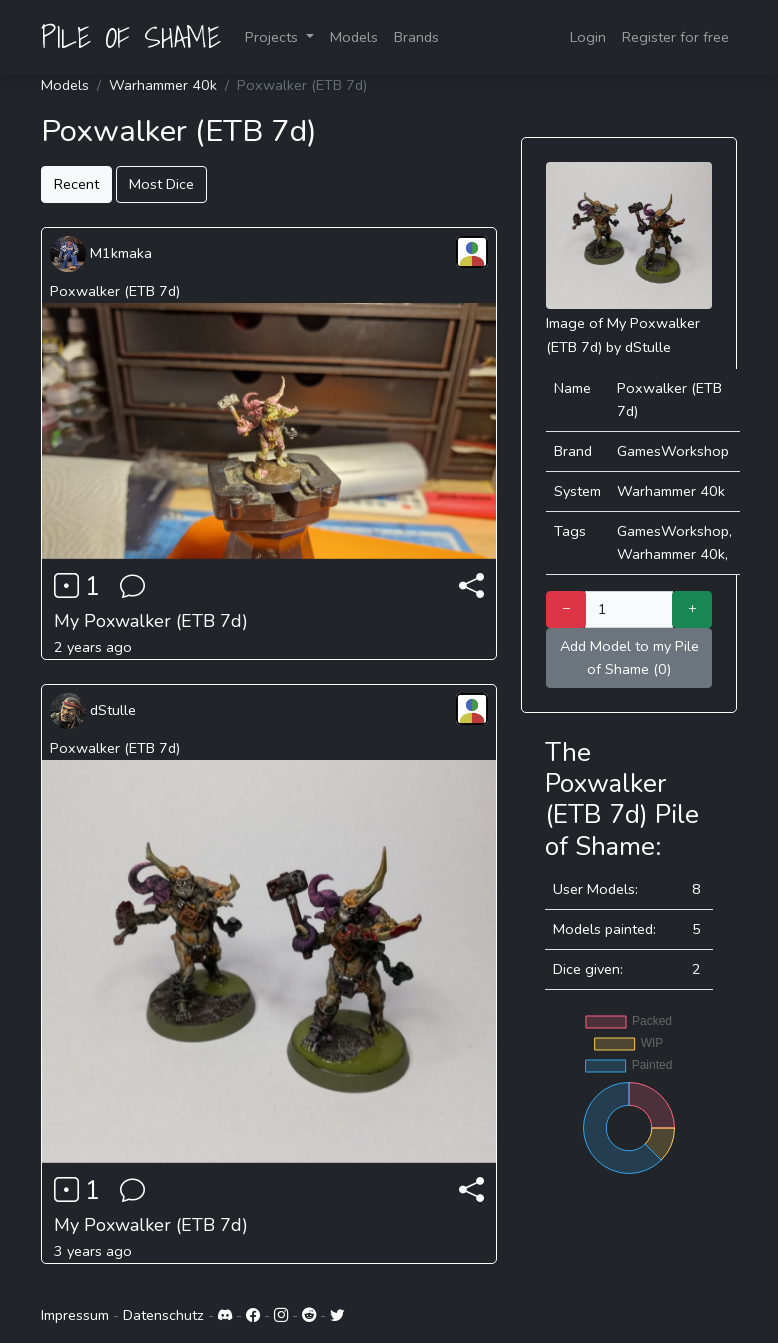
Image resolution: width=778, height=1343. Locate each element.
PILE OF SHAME (131, 37)
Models (354, 37)
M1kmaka (101, 253)
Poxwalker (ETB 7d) (115, 291)
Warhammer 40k (163, 85)
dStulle (93, 710)
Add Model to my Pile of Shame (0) (629, 657)
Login (588, 37)
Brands (416, 37)
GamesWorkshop (673, 451)
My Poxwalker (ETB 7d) (151, 621)
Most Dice (161, 184)
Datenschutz (163, 1315)
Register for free (675, 37)
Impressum (75, 1315)
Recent (76, 184)
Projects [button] (273, 37)
